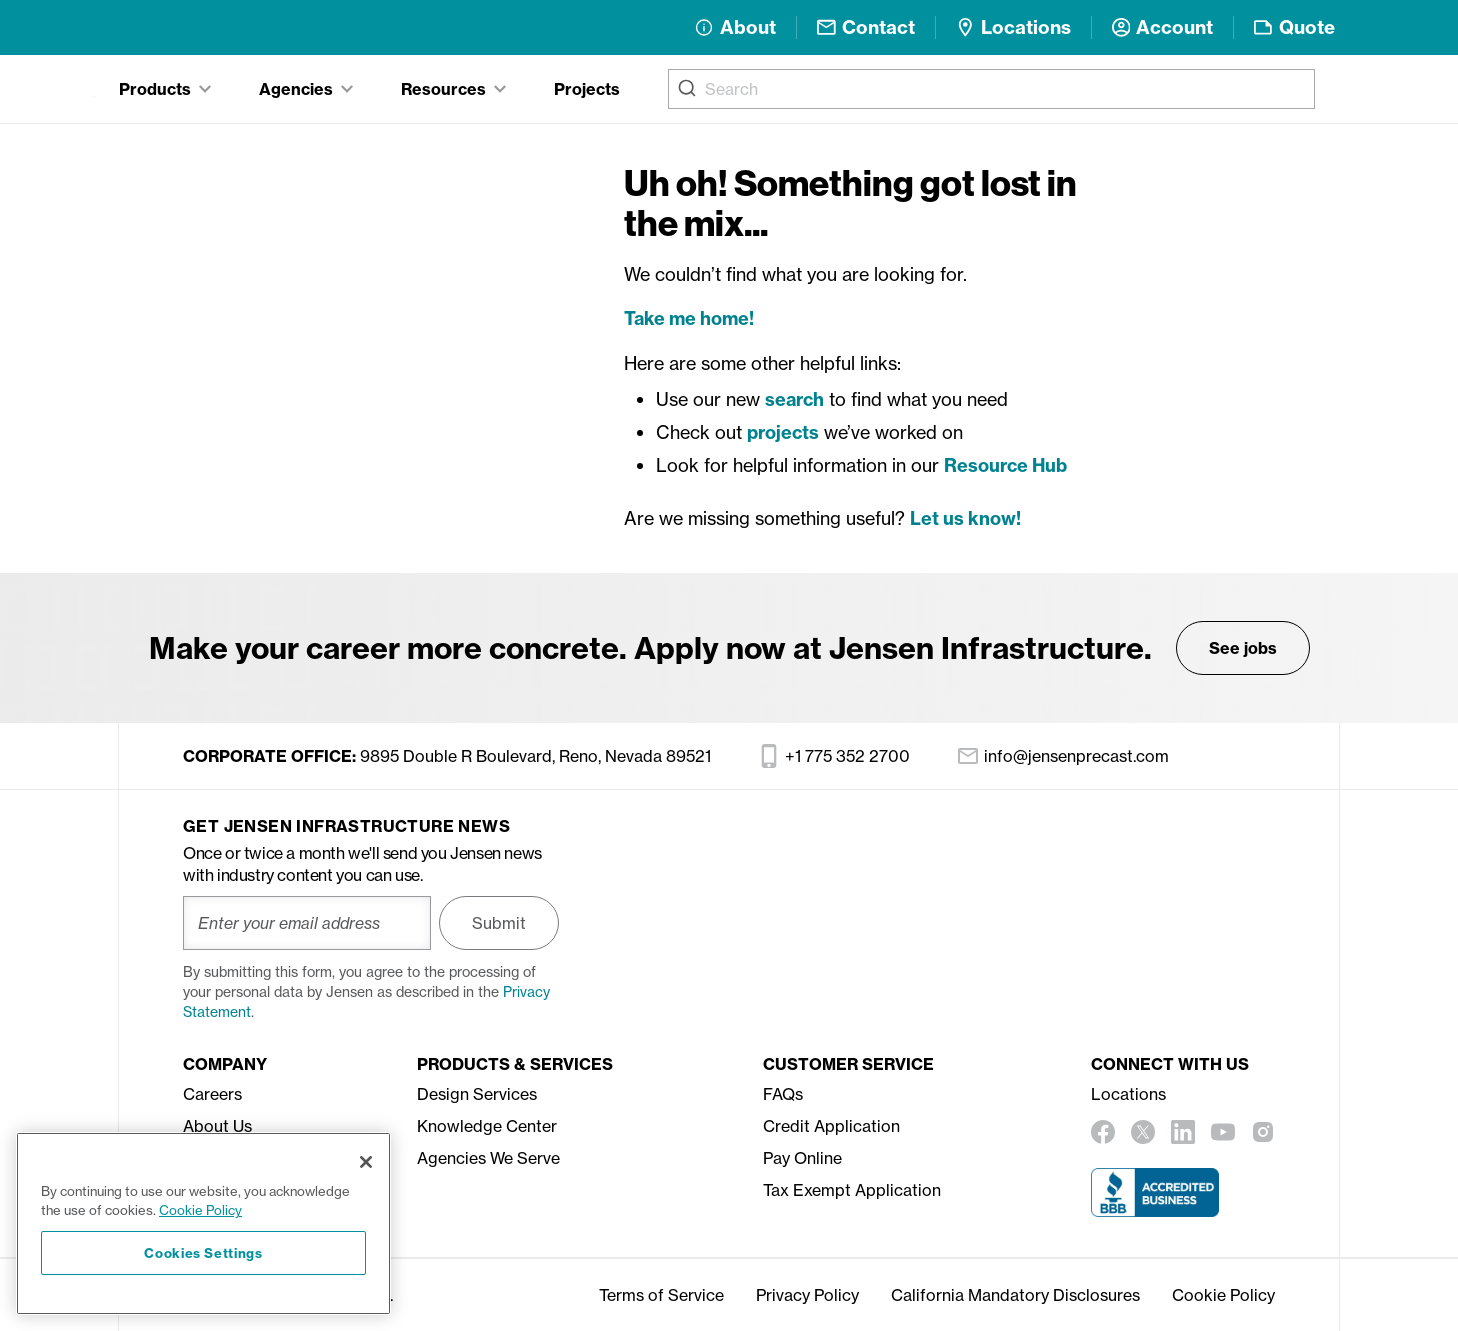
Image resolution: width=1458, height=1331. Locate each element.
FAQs (783, 1094)
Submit (499, 923)
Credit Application (831, 1126)
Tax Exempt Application (852, 1190)
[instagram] (1263, 1132)
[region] (203, 1223)
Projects (587, 89)
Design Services (477, 1094)
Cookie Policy (1223, 1295)
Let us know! (965, 518)
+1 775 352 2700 (834, 756)
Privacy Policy (807, 1295)
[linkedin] (1183, 1132)
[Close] (366, 1162)
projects (783, 432)
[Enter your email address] (307, 923)
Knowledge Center (487, 1126)
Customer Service (848, 1064)
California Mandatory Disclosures (1015, 1295)
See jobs (1243, 648)
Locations (1128, 1094)
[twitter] (1143, 1132)
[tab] (165, 89)
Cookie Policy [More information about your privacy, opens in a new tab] (200, 1210)
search (794, 399)
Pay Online (802, 1158)
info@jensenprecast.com (1063, 756)
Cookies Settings (203, 1253)
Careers (212, 1094)
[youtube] (1223, 1132)
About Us (217, 1126)
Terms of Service (661, 1295)
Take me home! (689, 318)
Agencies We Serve (488, 1158)
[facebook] (1103, 1132)
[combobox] (991, 89)
